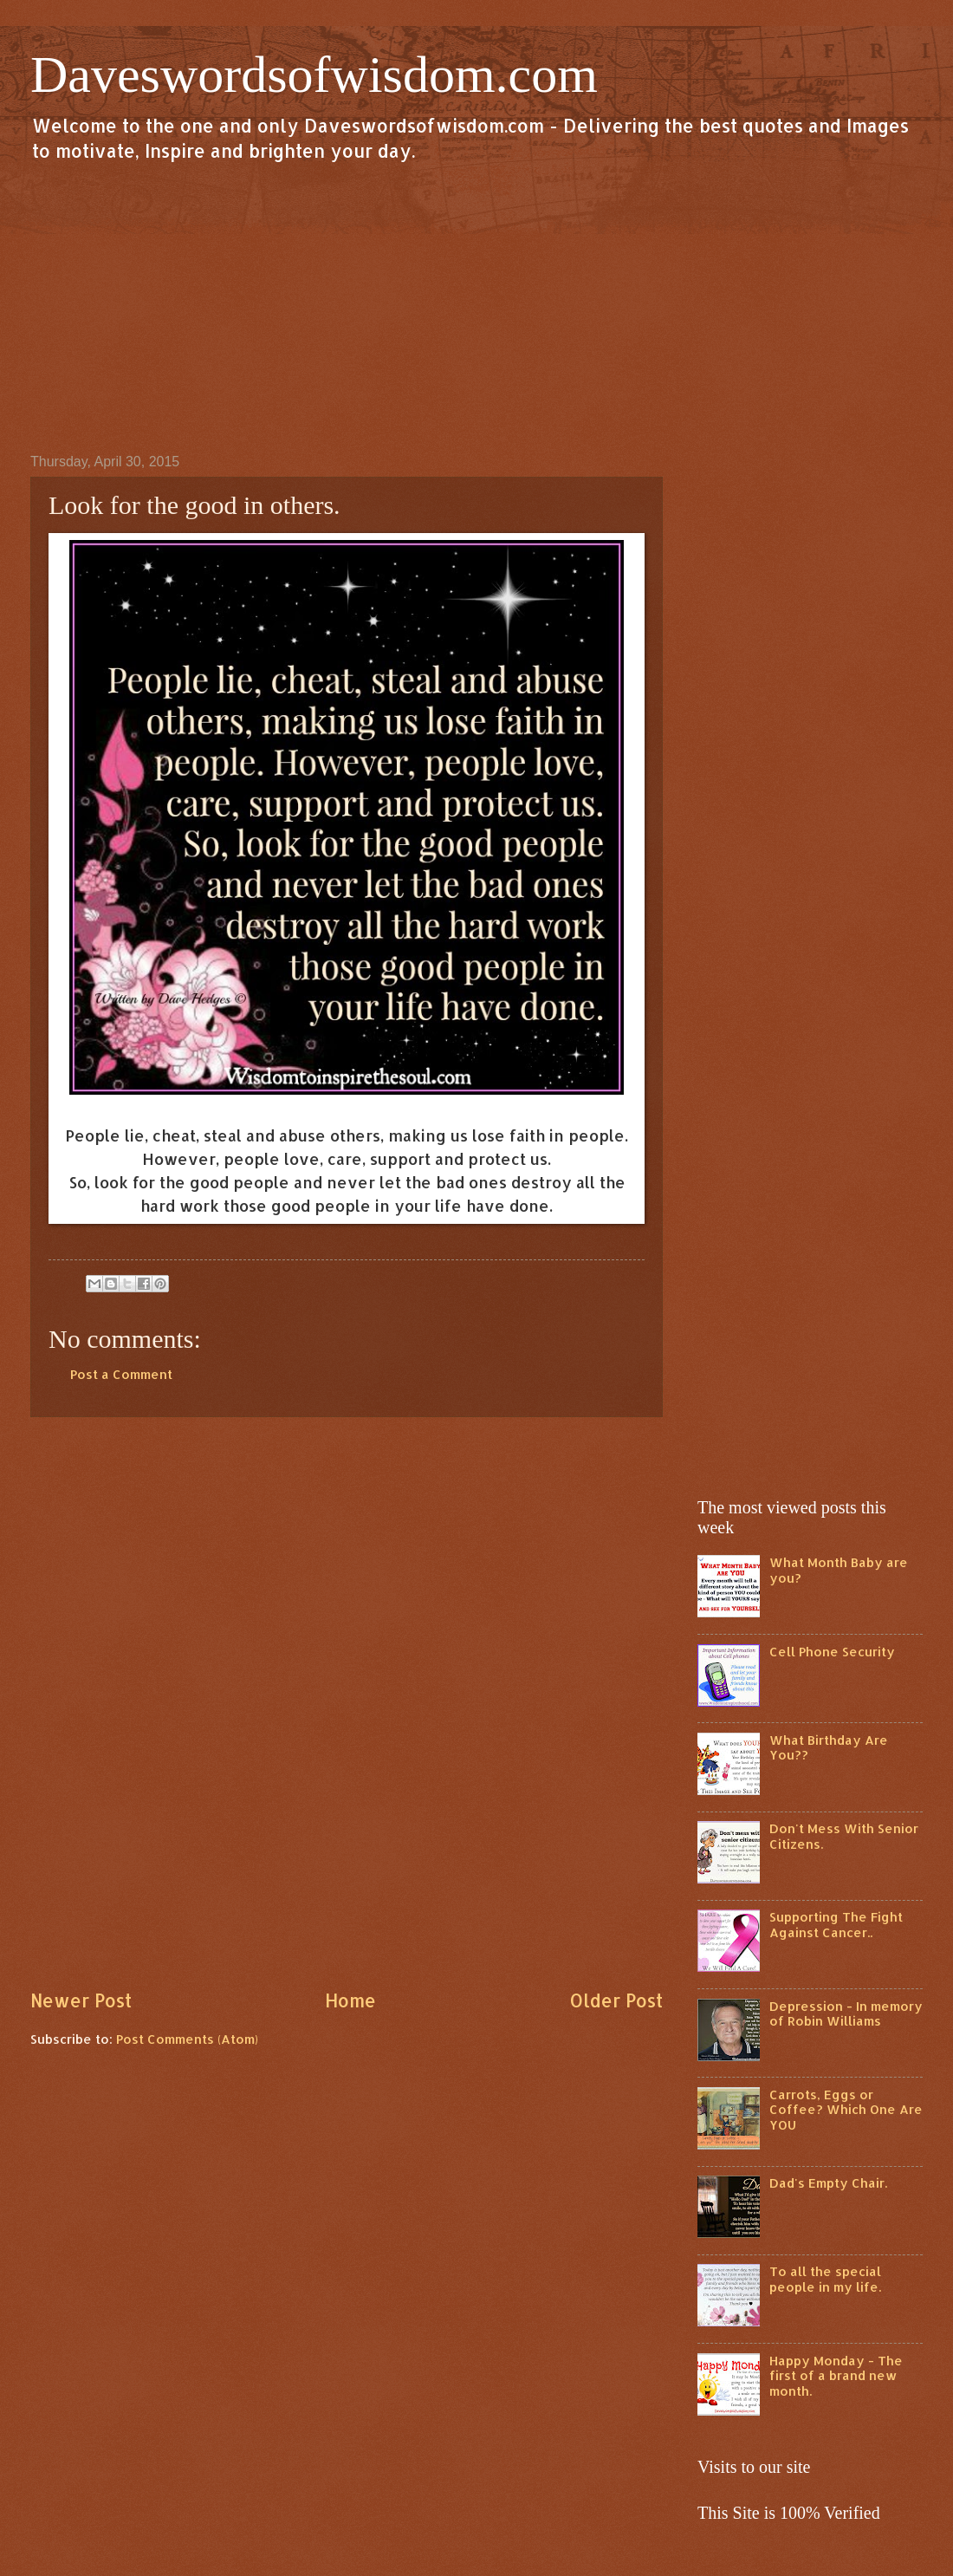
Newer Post (81, 2000)
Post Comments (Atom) (187, 2039)
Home (350, 2000)
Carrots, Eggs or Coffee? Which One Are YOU (846, 2109)
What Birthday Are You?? (828, 1748)
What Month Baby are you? (838, 1570)
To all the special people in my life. (825, 2279)
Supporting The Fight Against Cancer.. (836, 1925)
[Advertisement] (476, 306)
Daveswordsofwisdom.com (314, 74)
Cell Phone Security (832, 1651)
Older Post (616, 2000)
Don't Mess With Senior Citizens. (843, 1836)
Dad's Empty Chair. (828, 2183)
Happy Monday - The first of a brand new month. (836, 2375)
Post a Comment (121, 1374)
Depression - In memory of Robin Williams (846, 2014)
